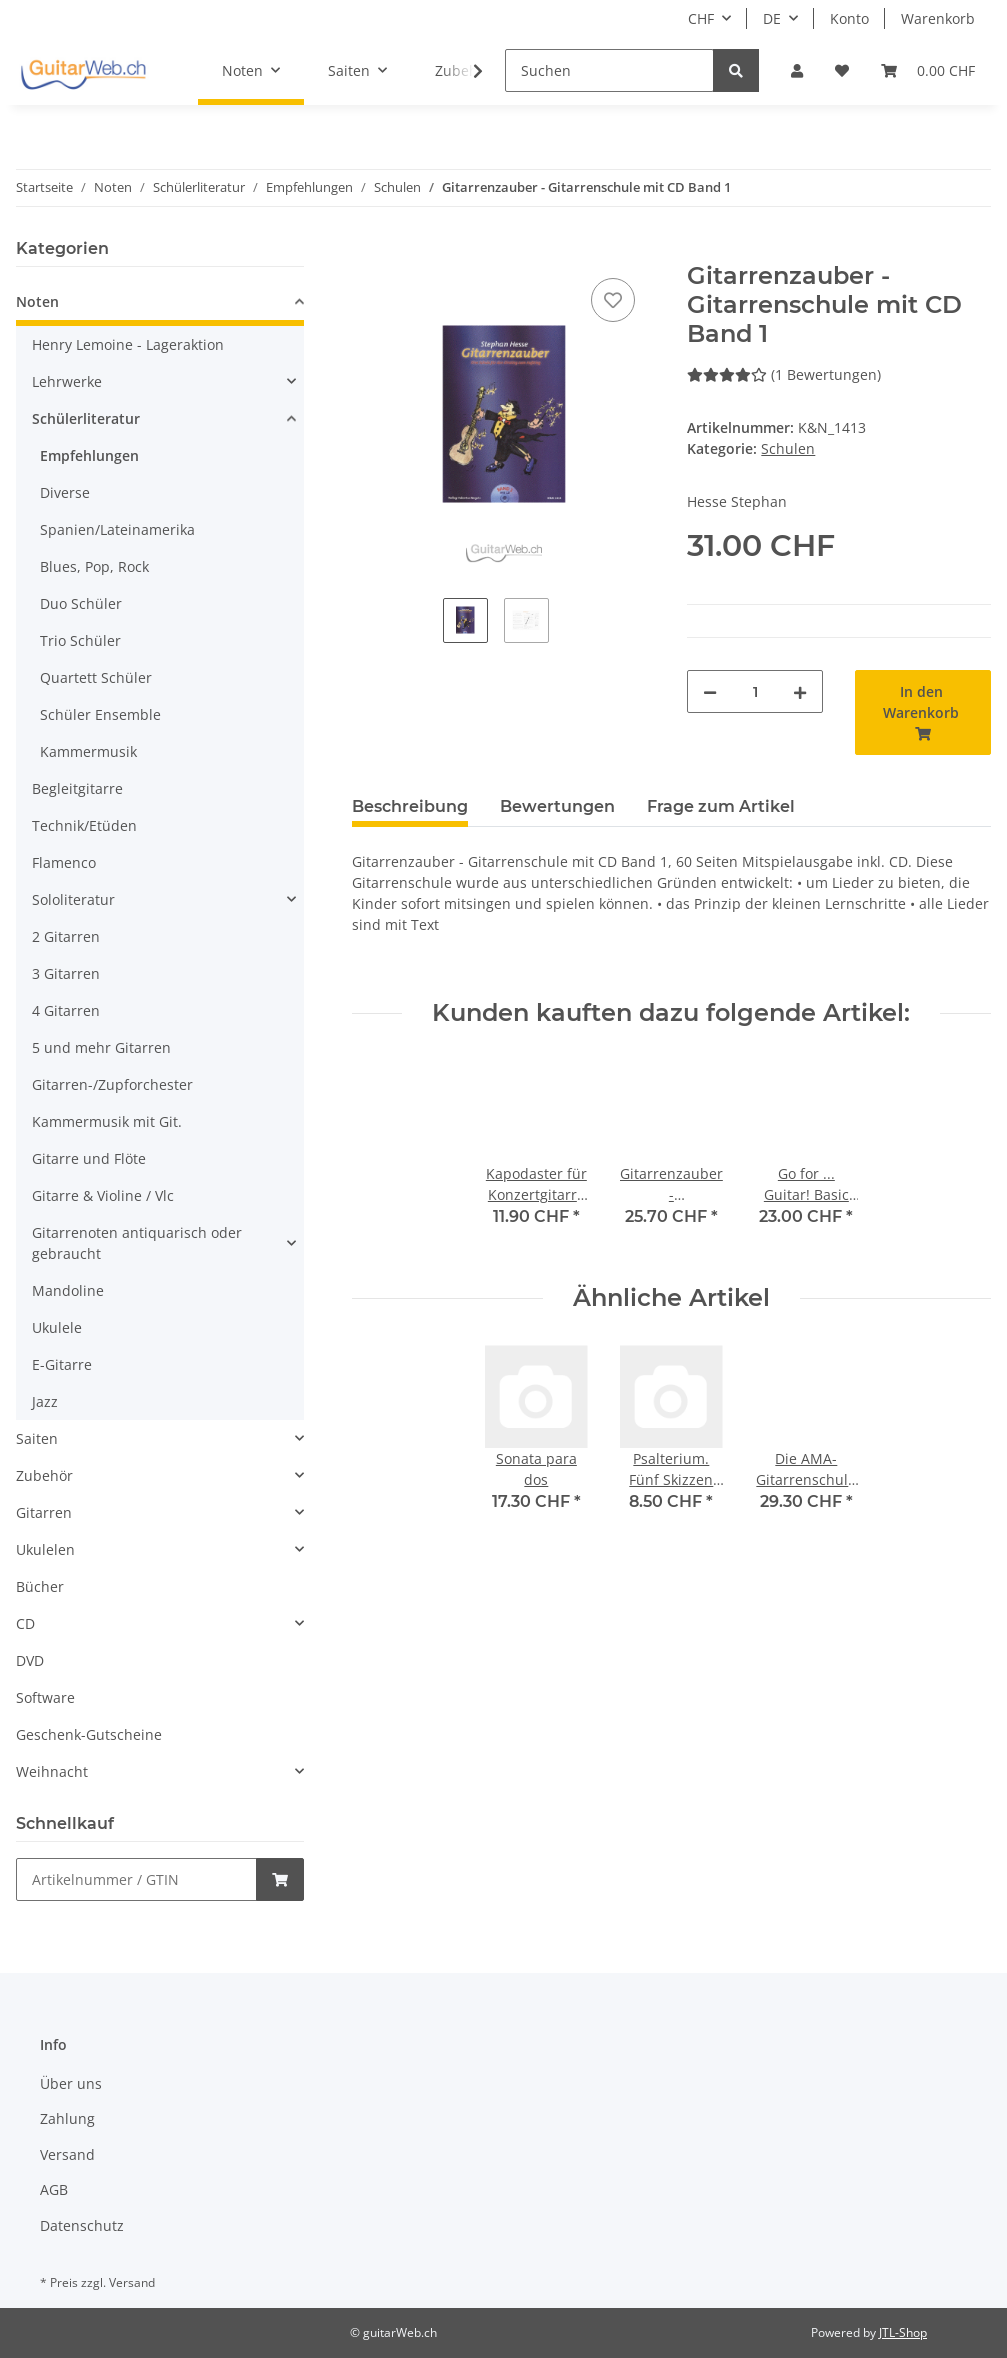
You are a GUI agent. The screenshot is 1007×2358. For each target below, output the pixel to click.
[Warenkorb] (928, 70)
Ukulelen (45, 1549)
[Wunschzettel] (842, 70)
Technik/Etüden (84, 825)
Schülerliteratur (86, 418)
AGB (54, 2189)
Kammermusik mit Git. (107, 1121)
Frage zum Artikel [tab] (721, 806)
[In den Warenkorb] (368, 251)
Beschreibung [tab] (410, 806)
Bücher (40, 1586)
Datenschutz (82, 2225)
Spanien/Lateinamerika (117, 529)
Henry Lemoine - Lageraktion (128, 344)
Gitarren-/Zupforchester (112, 1084)
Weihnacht (52, 1771)
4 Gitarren (66, 1010)
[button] (797, 70)
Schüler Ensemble (100, 714)
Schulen (788, 448)
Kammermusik (88, 751)
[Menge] (755, 691)
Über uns (71, 2083)
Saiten (37, 1438)
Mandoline (68, 1290)
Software (45, 1697)
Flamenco (64, 862)
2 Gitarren (66, 936)
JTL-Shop (903, 2332)
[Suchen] (609, 70)
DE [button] (772, 18)
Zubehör (44, 1475)
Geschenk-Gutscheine (89, 1734)
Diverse (65, 492)
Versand (67, 2154)
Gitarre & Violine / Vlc (103, 1195)
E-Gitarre (62, 1364)
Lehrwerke (67, 381)
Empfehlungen (89, 455)
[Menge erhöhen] (800, 691)
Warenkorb (938, 18)
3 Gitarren (66, 973)
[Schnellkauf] (136, 1879)
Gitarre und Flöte (89, 1158)
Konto (849, 18)
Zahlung (67, 2118)
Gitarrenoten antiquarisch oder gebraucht (137, 1243)
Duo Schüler (81, 603)
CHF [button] (701, 18)
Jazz (45, 1401)
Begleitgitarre (77, 788)
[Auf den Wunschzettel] (613, 300)
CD (25, 1623)
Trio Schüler (80, 640)
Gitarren (44, 1512)
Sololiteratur (73, 899)
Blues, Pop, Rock (94, 566)
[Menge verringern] (710, 691)
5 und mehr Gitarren (101, 1047)
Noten (37, 301)
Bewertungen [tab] (557, 806)
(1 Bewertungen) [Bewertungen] (784, 374)
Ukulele (57, 1327)
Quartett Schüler (96, 677)
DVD (30, 1660)
